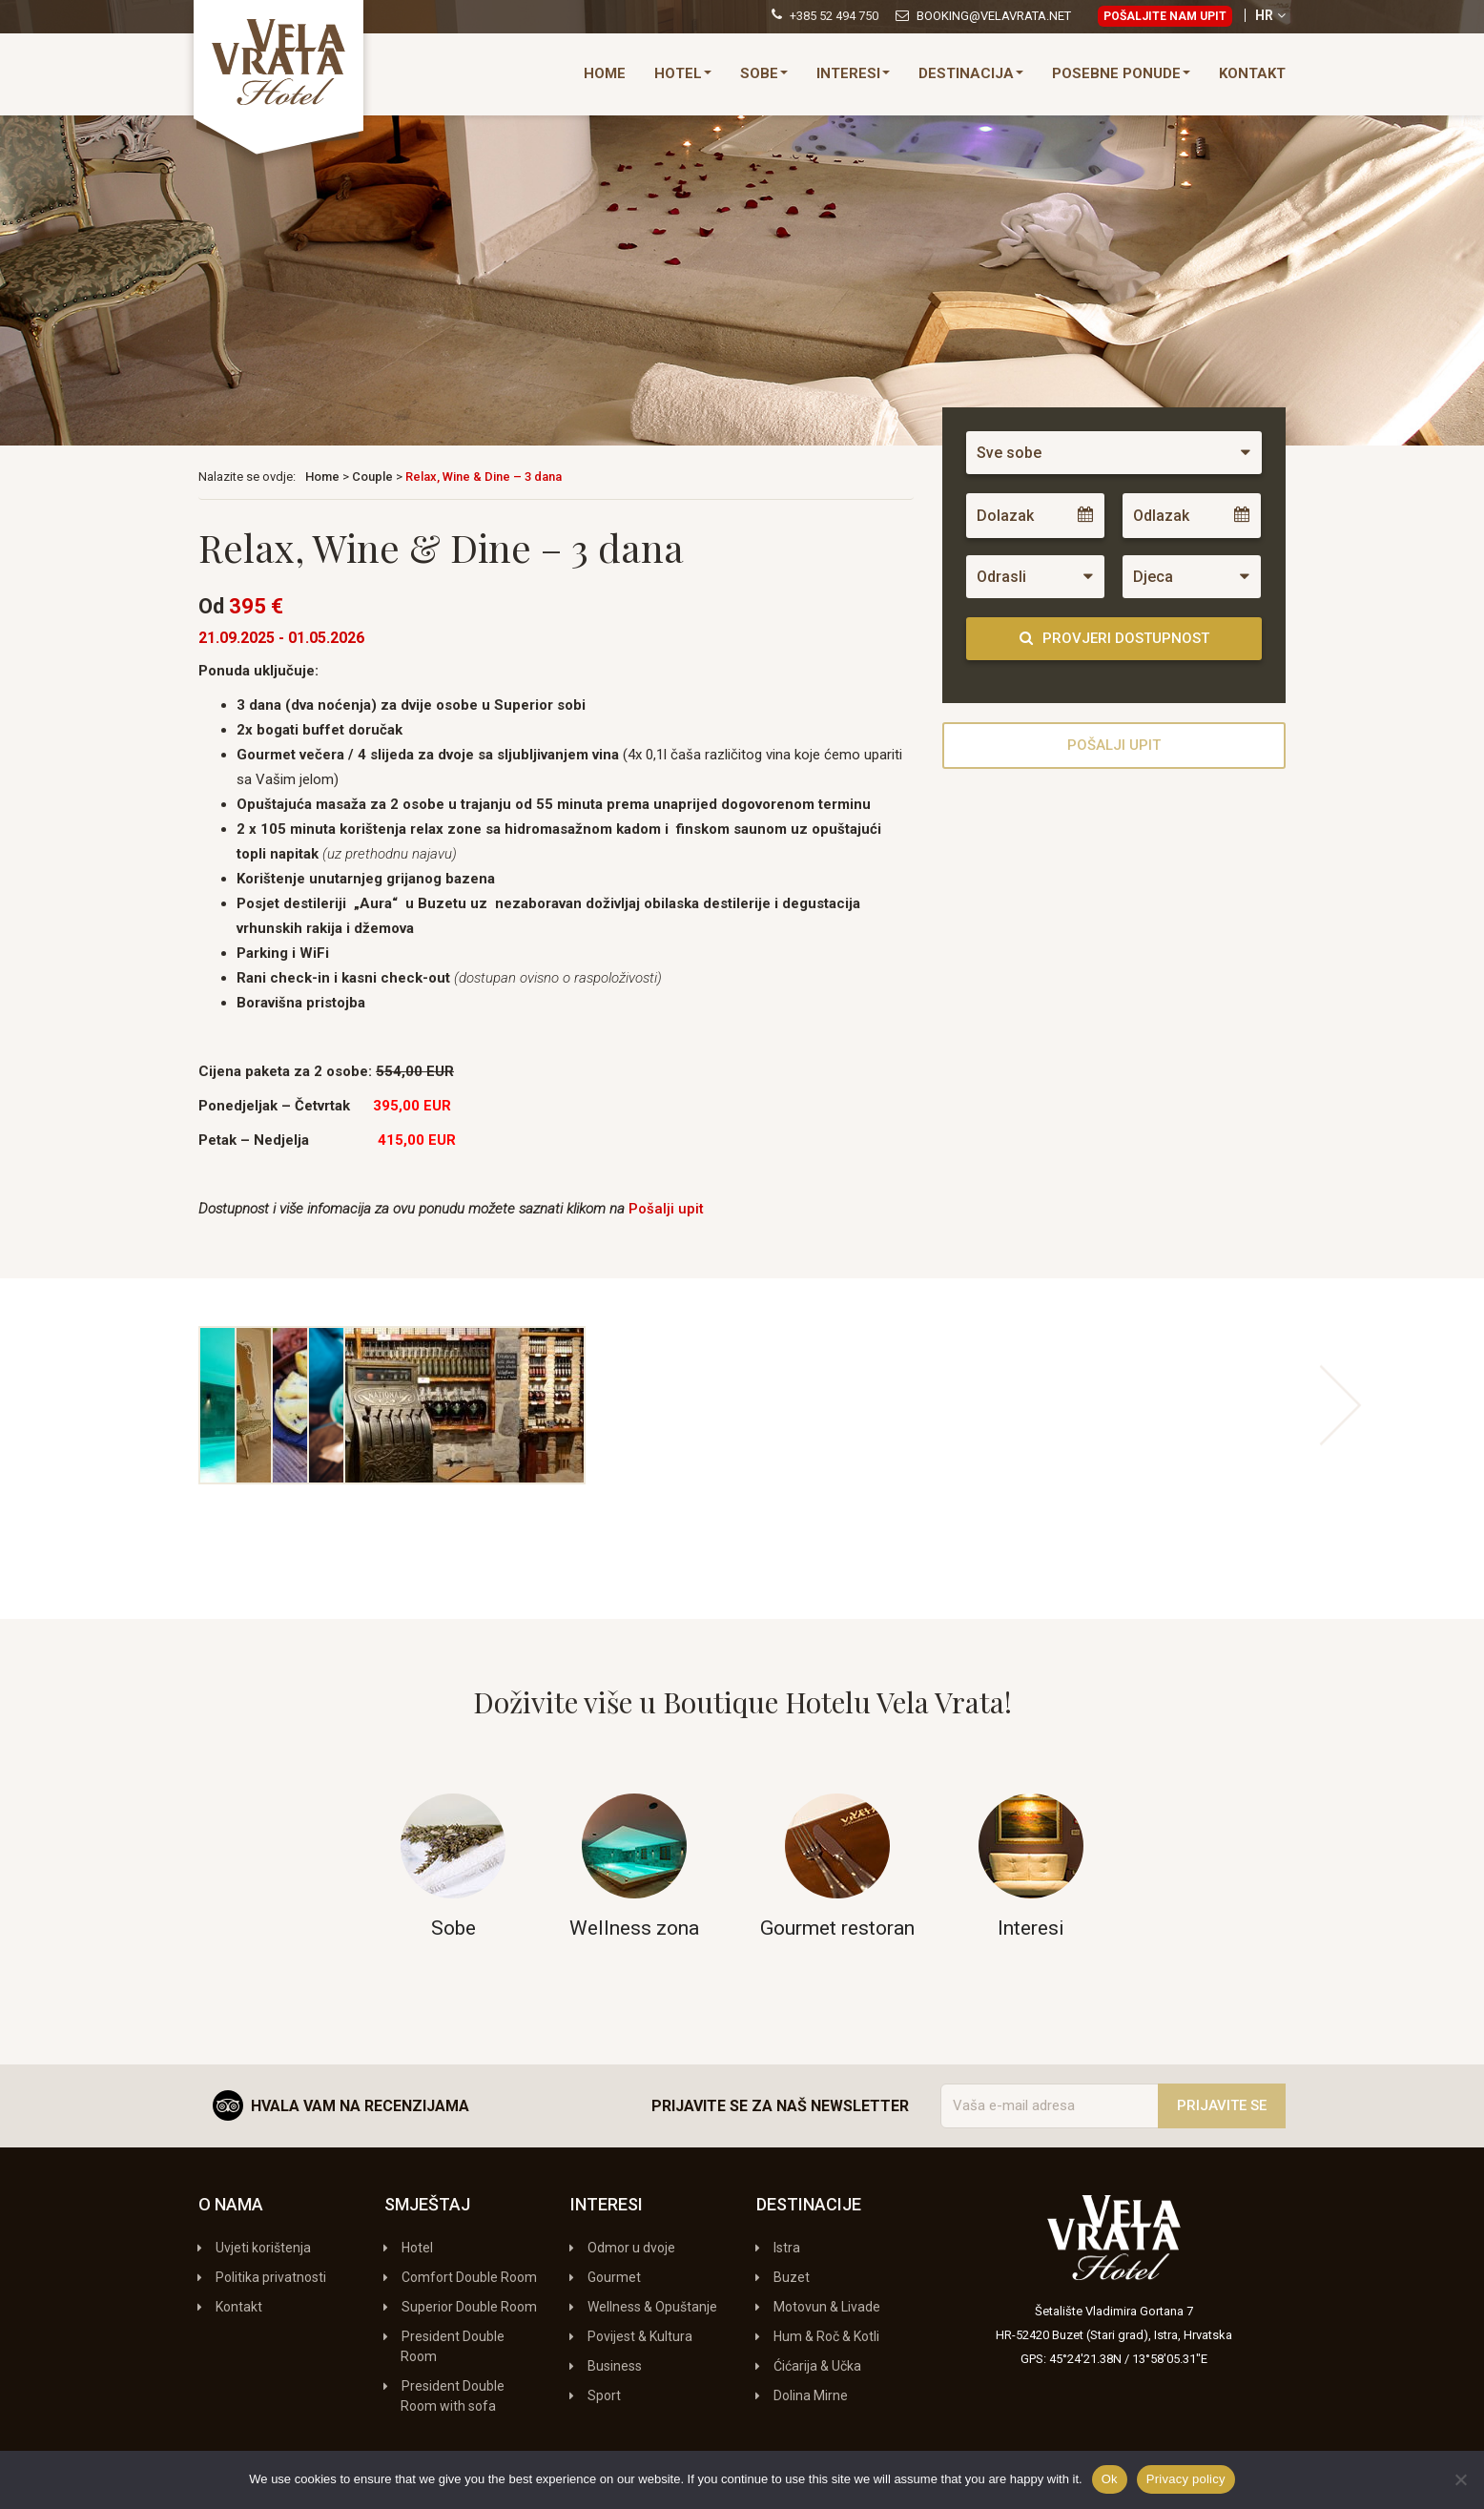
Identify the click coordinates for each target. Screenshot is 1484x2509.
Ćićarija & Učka (817, 2366)
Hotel (682, 73)
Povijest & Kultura (639, 2336)
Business (614, 2366)
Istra (786, 2247)
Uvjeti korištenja (263, 2247)
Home (605, 73)
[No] (1460, 2479)
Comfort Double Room (469, 2277)
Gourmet (614, 2277)
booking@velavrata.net (994, 16)
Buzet (791, 2277)
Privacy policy (1186, 2479)
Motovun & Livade (826, 2306)
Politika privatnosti (271, 2277)
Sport (604, 2395)
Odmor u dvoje (631, 2247)
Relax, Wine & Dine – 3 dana (483, 476)
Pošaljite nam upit (1164, 16)
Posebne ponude (1121, 73)
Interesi (853, 73)
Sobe (764, 73)
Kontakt (1252, 73)
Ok (1110, 2479)
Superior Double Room (469, 2306)
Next (1340, 1404)
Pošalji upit (666, 1208)
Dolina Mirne (810, 2395)
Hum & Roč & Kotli (826, 2336)
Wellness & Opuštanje (652, 2306)
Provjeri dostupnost (1114, 638)
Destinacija (970, 73)
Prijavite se (1222, 2105)
